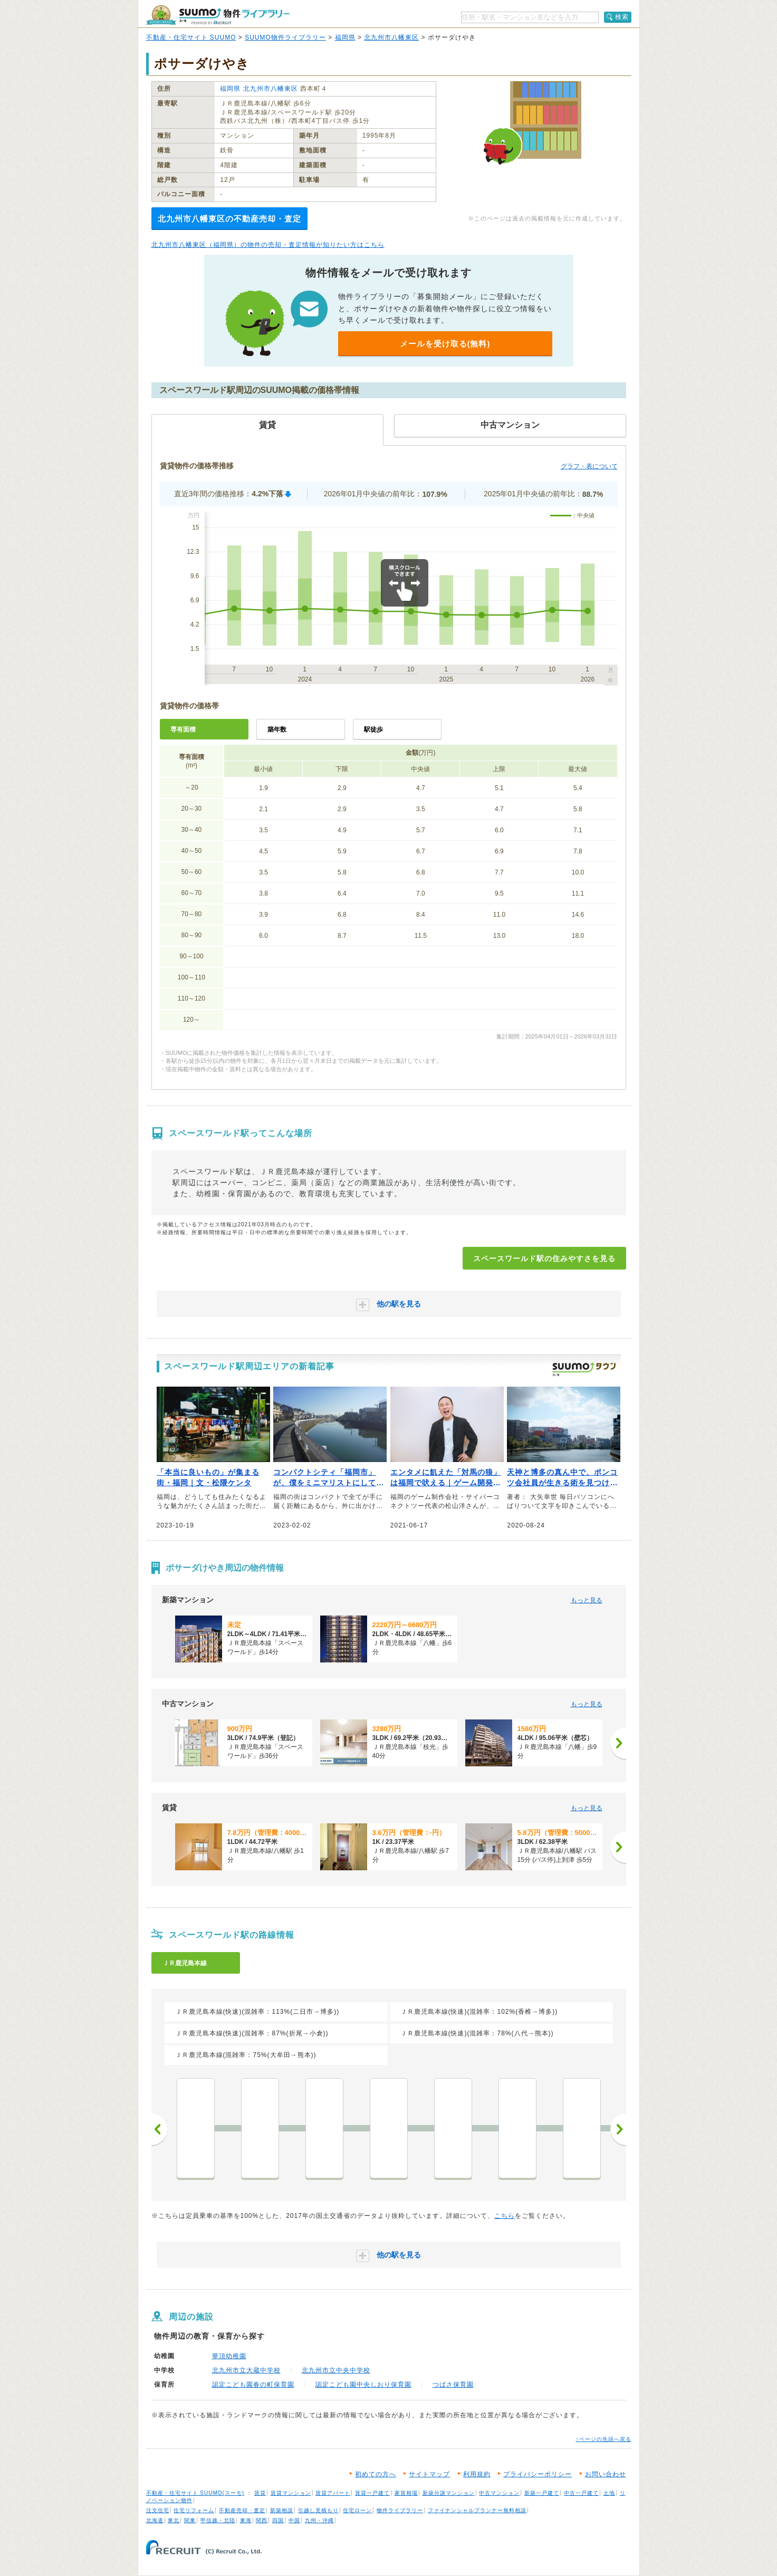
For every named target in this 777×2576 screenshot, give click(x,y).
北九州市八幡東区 (391, 37)
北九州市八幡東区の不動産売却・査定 (229, 218)
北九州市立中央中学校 (336, 2370)
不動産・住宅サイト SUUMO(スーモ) (195, 2493)
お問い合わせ (605, 2474)
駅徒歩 (373, 729)
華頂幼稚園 (229, 2356)
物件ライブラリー (400, 2510)
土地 (609, 2493)
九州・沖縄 (319, 2520)
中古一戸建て (581, 2493)
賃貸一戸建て (372, 2493)
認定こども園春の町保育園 (253, 2384)
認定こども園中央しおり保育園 (363, 2384)
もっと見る (586, 1600)
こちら (504, 2215)
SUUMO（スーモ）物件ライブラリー (218, 15)
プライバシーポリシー (537, 2474)
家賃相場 (406, 2493)
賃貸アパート (332, 2493)
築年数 (276, 729)
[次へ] (618, 1743)
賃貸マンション (291, 2493)
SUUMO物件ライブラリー (285, 37)
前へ (159, 2129)
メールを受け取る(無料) (445, 343)
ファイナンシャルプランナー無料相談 (477, 2510)
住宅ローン (357, 2510)
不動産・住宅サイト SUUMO (191, 37)
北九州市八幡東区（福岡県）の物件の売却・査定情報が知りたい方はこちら (268, 244)
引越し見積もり (318, 2510)
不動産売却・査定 (242, 2510)
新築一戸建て (541, 2493)
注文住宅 (157, 2510)
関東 (190, 2520)
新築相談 (281, 2510)
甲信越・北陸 (217, 2520)
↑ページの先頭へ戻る (603, 2439)
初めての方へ (375, 2474)
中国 (294, 2520)
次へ (618, 2129)
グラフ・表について (589, 466)
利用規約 (477, 2474)
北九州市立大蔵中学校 (246, 2370)
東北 (173, 2520)
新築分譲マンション (449, 2493)
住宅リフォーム (194, 2510)
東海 (246, 2520)
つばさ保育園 (453, 2384)
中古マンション (499, 2493)
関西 (261, 2520)
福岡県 (345, 37)
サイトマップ (429, 2474)
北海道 (155, 2520)
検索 (622, 17)
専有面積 (183, 729)
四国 (278, 2520)
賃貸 (260, 2493)
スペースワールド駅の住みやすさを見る (544, 1258)
